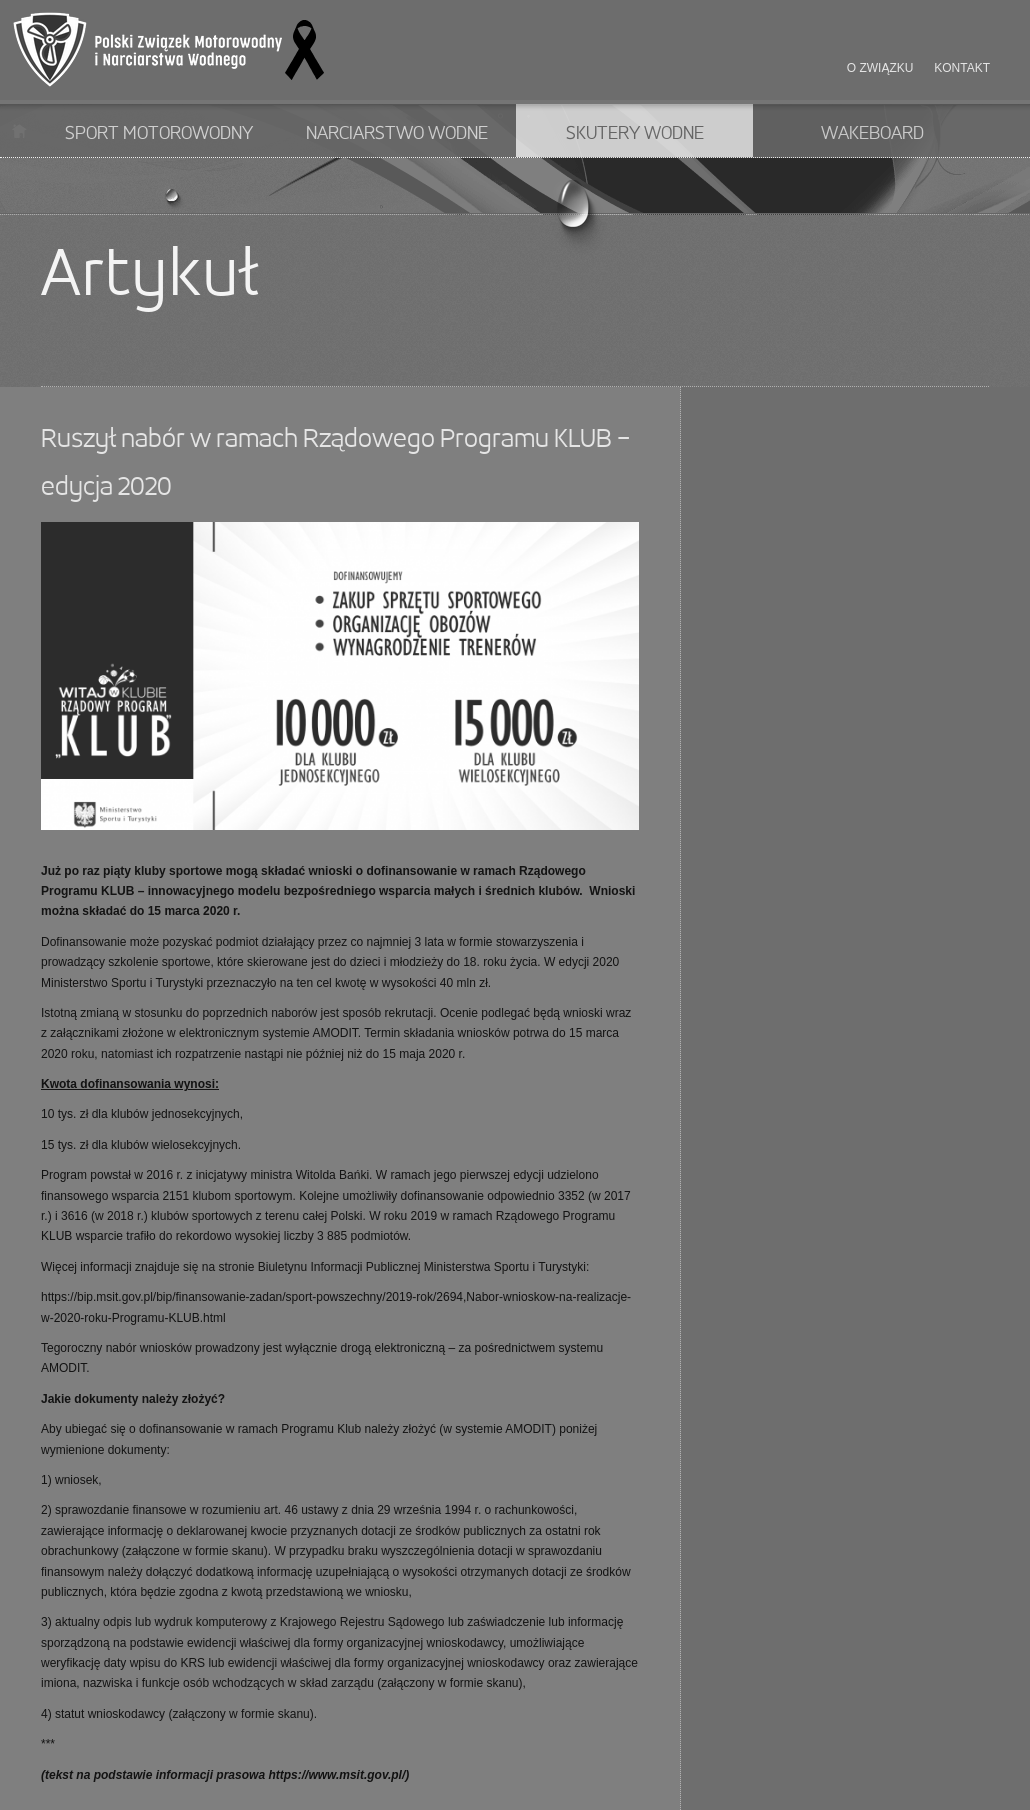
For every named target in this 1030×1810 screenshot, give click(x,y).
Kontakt (962, 68)
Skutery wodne (635, 134)
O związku (880, 68)
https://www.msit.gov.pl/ (336, 1775)
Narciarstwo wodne (397, 134)
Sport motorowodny (159, 134)
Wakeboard (872, 134)
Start (19, 130)
